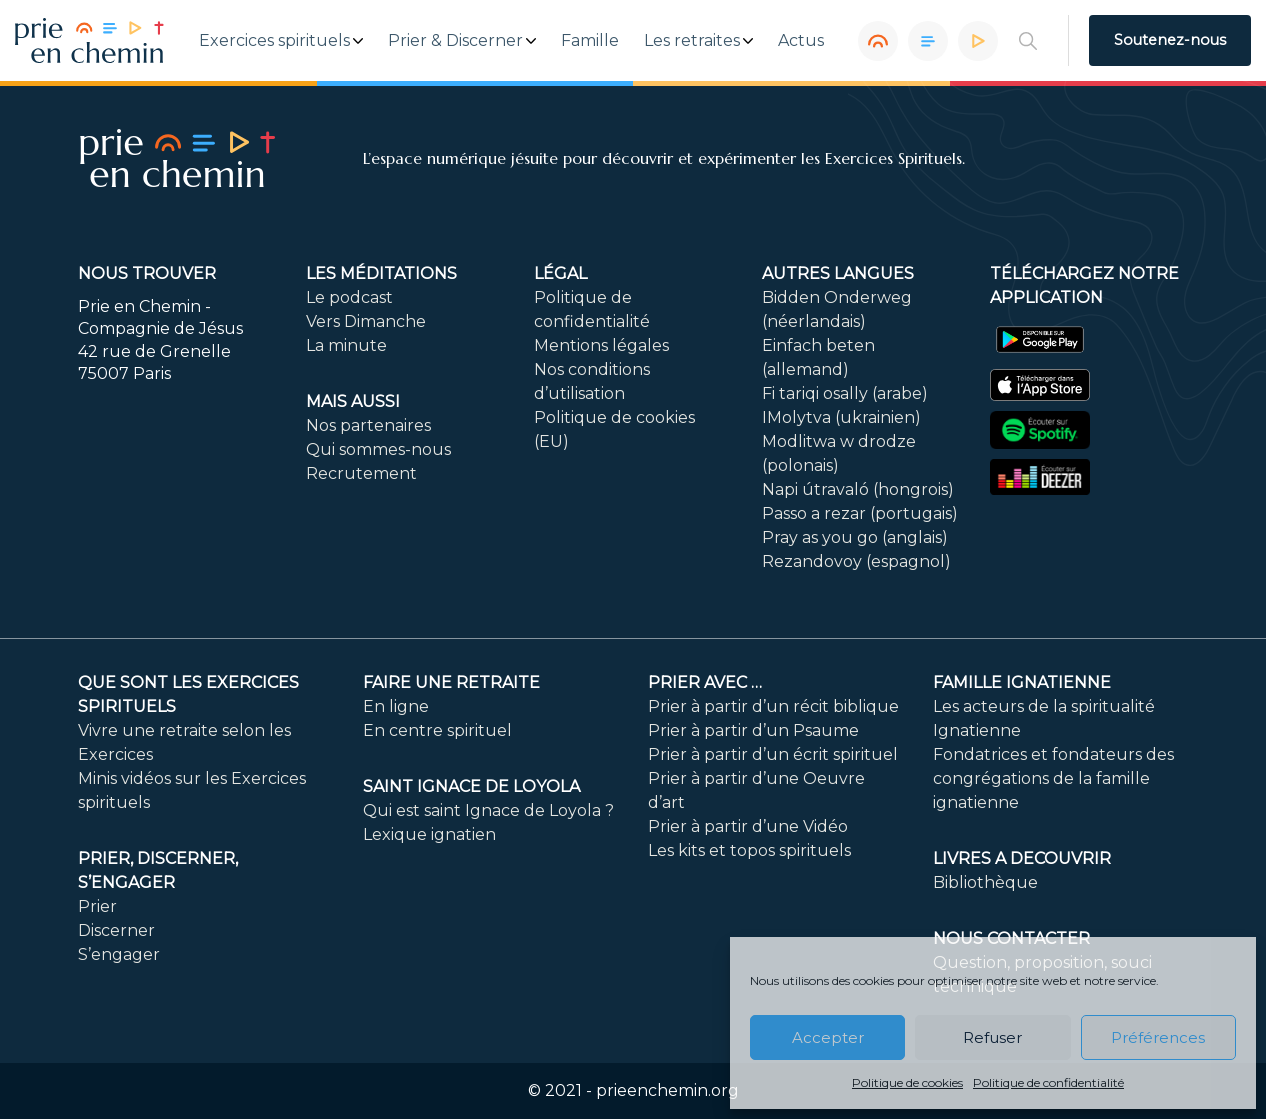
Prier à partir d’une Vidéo (748, 826)
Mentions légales (601, 345)
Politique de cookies (907, 1082)
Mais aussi (353, 401)
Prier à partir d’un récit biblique (773, 706)
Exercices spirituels (274, 41)
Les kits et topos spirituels (749, 850)
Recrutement (361, 473)
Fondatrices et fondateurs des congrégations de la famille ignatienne (1053, 778)
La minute (346, 345)
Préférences (1158, 1037)
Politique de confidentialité (1048, 1082)
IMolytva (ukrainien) (841, 417)
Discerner (116, 930)
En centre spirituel (437, 730)
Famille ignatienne (1022, 682)
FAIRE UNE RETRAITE (451, 682)
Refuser (992, 1037)
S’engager (119, 954)
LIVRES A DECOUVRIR (1022, 858)
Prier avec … (705, 682)
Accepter (828, 1037)
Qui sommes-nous (378, 449)
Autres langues (838, 273)
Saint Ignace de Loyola (471, 786)
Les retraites (692, 41)
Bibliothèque (985, 882)
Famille (590, 41)
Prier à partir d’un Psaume (753, 730)
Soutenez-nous (1170, 40)
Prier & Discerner (455, 41)
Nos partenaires (368, 425)
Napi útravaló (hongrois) (858, 489)
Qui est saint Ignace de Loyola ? (488, 810)
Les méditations (381, 273)
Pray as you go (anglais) (855, 537)
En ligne (396, 706)
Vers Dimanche (366, 321)
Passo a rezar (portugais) (860, 513)
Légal (560, 273)
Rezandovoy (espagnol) (856, 561)
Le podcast (349, 297)
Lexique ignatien (429, 834)
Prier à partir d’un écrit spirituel (773, 754)
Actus (801, 41)
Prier (97, 906)
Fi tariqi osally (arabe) (845, 393)
